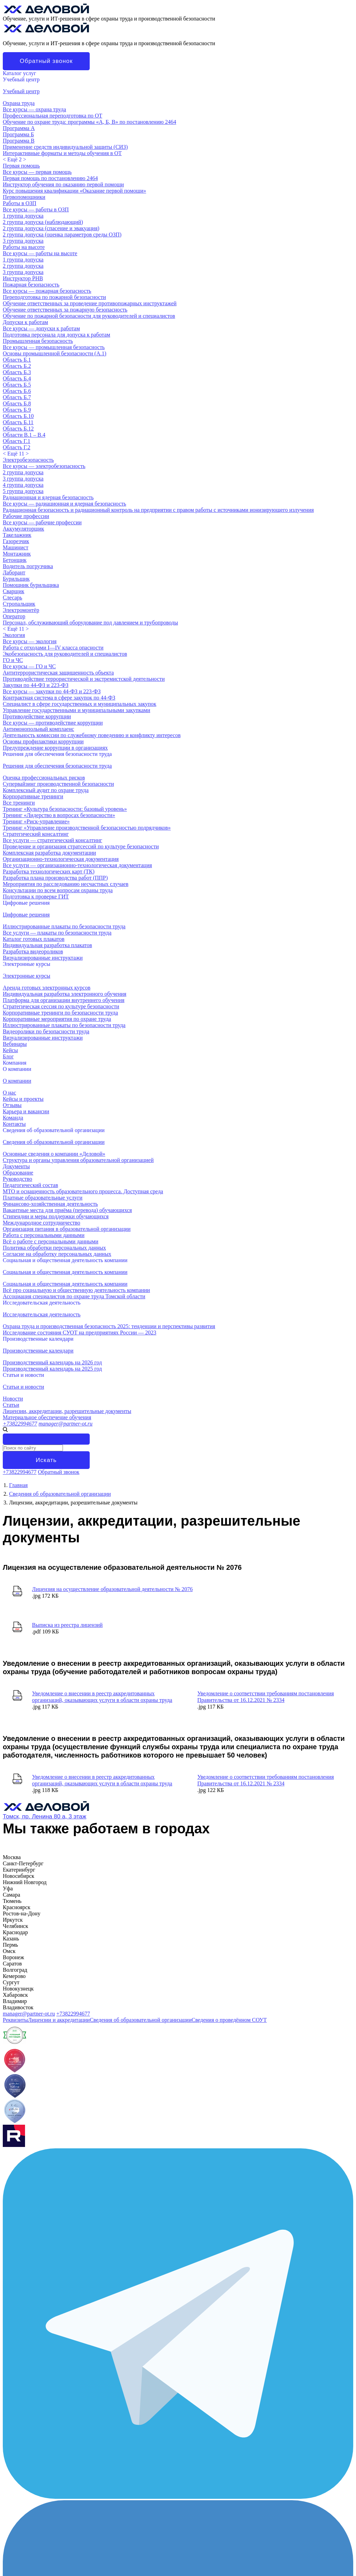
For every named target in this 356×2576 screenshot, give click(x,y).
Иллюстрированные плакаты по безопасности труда (64, 926)
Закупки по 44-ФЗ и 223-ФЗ (35, 685)
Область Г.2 (16, 447)
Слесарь (12, 597)
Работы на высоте (24, 247)
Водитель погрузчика (28, 566)
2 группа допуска (23, 266)
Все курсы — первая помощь (37, 172)
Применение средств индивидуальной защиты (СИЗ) (65, 147)
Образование (18, 1173)
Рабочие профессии (26, 516)
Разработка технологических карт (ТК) (49, 871)
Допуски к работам (25, 322)
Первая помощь (21, 166)
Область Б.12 (18, 428)
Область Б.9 (17, 410)
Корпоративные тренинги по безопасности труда (60, 1013)
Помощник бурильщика (31, 585)
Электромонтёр (21, 610)
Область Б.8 (17, 403)
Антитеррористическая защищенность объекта (58, 673)
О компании (17, 1069)
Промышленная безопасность (38, 341)
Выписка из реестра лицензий (67, 1625)
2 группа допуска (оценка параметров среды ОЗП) (62, 234)
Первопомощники (24, 197)
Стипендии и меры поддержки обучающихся (55, 1216)
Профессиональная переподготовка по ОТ (52, 116)
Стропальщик (19, 604)
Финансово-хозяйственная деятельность (50, 1204)
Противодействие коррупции (37, 716)
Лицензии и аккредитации (59, 2020)
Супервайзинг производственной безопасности (58, 784)
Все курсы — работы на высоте (40, 253)
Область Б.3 (17, 372)
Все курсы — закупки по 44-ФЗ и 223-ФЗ (51, 691)
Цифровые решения (26, 903)
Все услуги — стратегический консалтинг (52, 840)
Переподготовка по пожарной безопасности (54, 297)
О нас (9, 1093)
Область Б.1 (17, 360)
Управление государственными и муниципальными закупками (76, 710)
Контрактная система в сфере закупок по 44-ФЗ (59, 698)
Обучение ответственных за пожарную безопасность (65, 310)
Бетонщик (14, 560)
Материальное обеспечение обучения (47, 1417)
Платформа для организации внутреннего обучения (63, 1000)
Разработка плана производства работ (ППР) (55, 878)
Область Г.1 (16, 441)
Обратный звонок (46, 61)
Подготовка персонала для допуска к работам (56, 335)
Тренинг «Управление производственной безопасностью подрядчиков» (87, 828)
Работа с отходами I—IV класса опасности (53, 648)
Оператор (14, 616)
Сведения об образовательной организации (54, 1130)
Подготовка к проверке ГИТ (36, 896)
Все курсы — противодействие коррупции (53, 723)
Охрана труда (19, 103)
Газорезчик (16, 541)
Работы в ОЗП (19, 203)
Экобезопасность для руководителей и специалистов (65, 654)
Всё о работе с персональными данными (50, 1241)
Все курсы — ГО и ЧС (29, 666)
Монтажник (17, 554)
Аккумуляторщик (23, 529)
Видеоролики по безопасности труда (46, 1031)
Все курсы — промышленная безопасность (54, 347)
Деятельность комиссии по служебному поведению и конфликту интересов (91, 735)
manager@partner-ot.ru (65, 1424)
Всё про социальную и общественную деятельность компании (76, 1290)
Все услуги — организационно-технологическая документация (77, 865)
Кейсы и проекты (23, 1099)
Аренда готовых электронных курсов (46, 988)
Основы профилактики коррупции (43, 741)
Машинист (15, 547)
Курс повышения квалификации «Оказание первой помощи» (74, 191)
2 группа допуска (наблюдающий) (43, 222)
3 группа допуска (23, 241)
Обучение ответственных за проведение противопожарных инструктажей (90, 303)
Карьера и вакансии (26, 1111)
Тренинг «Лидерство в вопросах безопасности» (59, 815)
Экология (14, 635)
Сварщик (13, 591)
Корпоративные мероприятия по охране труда (57, 1019)
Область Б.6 (17, 391)
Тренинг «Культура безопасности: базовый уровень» (65, 809)
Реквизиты (15, 2020)
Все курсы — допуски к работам (41, 328)
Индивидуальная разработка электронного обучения (64, 994)
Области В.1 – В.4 (24, 435)
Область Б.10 (18, 416)
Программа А (19, 128)
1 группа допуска (23, 216)
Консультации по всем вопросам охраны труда (58, 890)
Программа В (18, 141)
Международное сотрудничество (41, 1223)
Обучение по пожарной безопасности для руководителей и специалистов (89, 316)
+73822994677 (20, 1424)
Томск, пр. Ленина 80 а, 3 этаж (44, 1816)
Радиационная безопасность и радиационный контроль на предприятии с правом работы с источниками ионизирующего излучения (158, 510)
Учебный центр (21, 79)
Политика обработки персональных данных (54, 1248)
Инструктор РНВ (23, 278)
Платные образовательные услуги (42, 1198)
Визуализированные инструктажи (43, 958)
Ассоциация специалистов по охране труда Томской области (74, 1296)
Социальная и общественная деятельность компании (65, 1260)
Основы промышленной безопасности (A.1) (54, 353)
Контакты (14, 1124)
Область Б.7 (17, 397)
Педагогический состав (30, 1185)
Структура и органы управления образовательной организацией (78, 1160)
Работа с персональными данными (43, 1235)
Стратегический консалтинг (36, 834)
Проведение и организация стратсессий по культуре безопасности (81, 846)
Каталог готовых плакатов (33, 939)
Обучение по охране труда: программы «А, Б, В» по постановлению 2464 (89, 122)
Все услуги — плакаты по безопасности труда (57, 933)
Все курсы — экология (30, 641)
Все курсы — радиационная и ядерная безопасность (64, 504)
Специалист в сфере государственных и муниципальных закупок (79, 704)
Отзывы (12, 1105)
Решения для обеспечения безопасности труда (57, 754)
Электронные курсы (26, 964)
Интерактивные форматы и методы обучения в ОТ (62, 153)
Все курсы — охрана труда (34, 109)
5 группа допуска (23, 491)
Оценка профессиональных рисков (44, 778)
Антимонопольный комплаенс (38, 729)
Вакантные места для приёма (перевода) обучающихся (67, 1210)
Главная (18, 1485)
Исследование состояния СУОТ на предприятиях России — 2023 (79, 1332)
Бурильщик (16, 579)
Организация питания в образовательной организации (67, 1229)
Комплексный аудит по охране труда (46, 790)
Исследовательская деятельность (42, 1303)
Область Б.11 (18, 422)
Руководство (17, 1179)
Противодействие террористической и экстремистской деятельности (84, 679)
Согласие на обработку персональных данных (57, 1254)
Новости (13, 1399)
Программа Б (18, 134)
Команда (13, 1118)
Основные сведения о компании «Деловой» (54, 1154)
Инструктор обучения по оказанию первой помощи (63, 184)
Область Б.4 (17, 378)
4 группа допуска (23, 485)
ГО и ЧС (13, 660)
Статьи (11, 1405)
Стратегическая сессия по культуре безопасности (61, 1006)
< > (14, 159)
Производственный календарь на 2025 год (52, 1369)
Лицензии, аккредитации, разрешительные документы (67, 1411)
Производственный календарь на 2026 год (52, 1362)
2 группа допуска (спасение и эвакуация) (51, 228)
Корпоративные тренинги (33, 796)
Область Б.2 (17, 366)
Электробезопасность (28, 460)
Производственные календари (38, 1339)
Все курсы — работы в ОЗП (36, 209)
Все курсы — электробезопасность (44, 466)
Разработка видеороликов (33, 951)
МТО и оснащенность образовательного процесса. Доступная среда (83, 1191)
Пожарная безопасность (31, 285)
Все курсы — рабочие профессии (42, 522)
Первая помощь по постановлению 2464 (50, 178)
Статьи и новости (23, 1375)
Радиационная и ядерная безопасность (48, 497)
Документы (16, 1166)
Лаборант (14, 572)
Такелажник (17, 535)
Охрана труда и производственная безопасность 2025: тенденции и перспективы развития (109, 1326)
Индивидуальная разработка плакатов (47, 945)
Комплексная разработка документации (49, 853)
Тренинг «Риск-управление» (36, 821)
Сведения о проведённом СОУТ (229, 2020)
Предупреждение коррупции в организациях (55, 748)
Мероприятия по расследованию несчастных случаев (65, 884)
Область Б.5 (17, 385)
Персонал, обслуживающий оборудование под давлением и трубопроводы (90, 622)
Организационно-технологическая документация (61, 859)
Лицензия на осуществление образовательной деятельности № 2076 (112, 1589)
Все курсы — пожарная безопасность (47, 291)
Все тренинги (19, 803)
